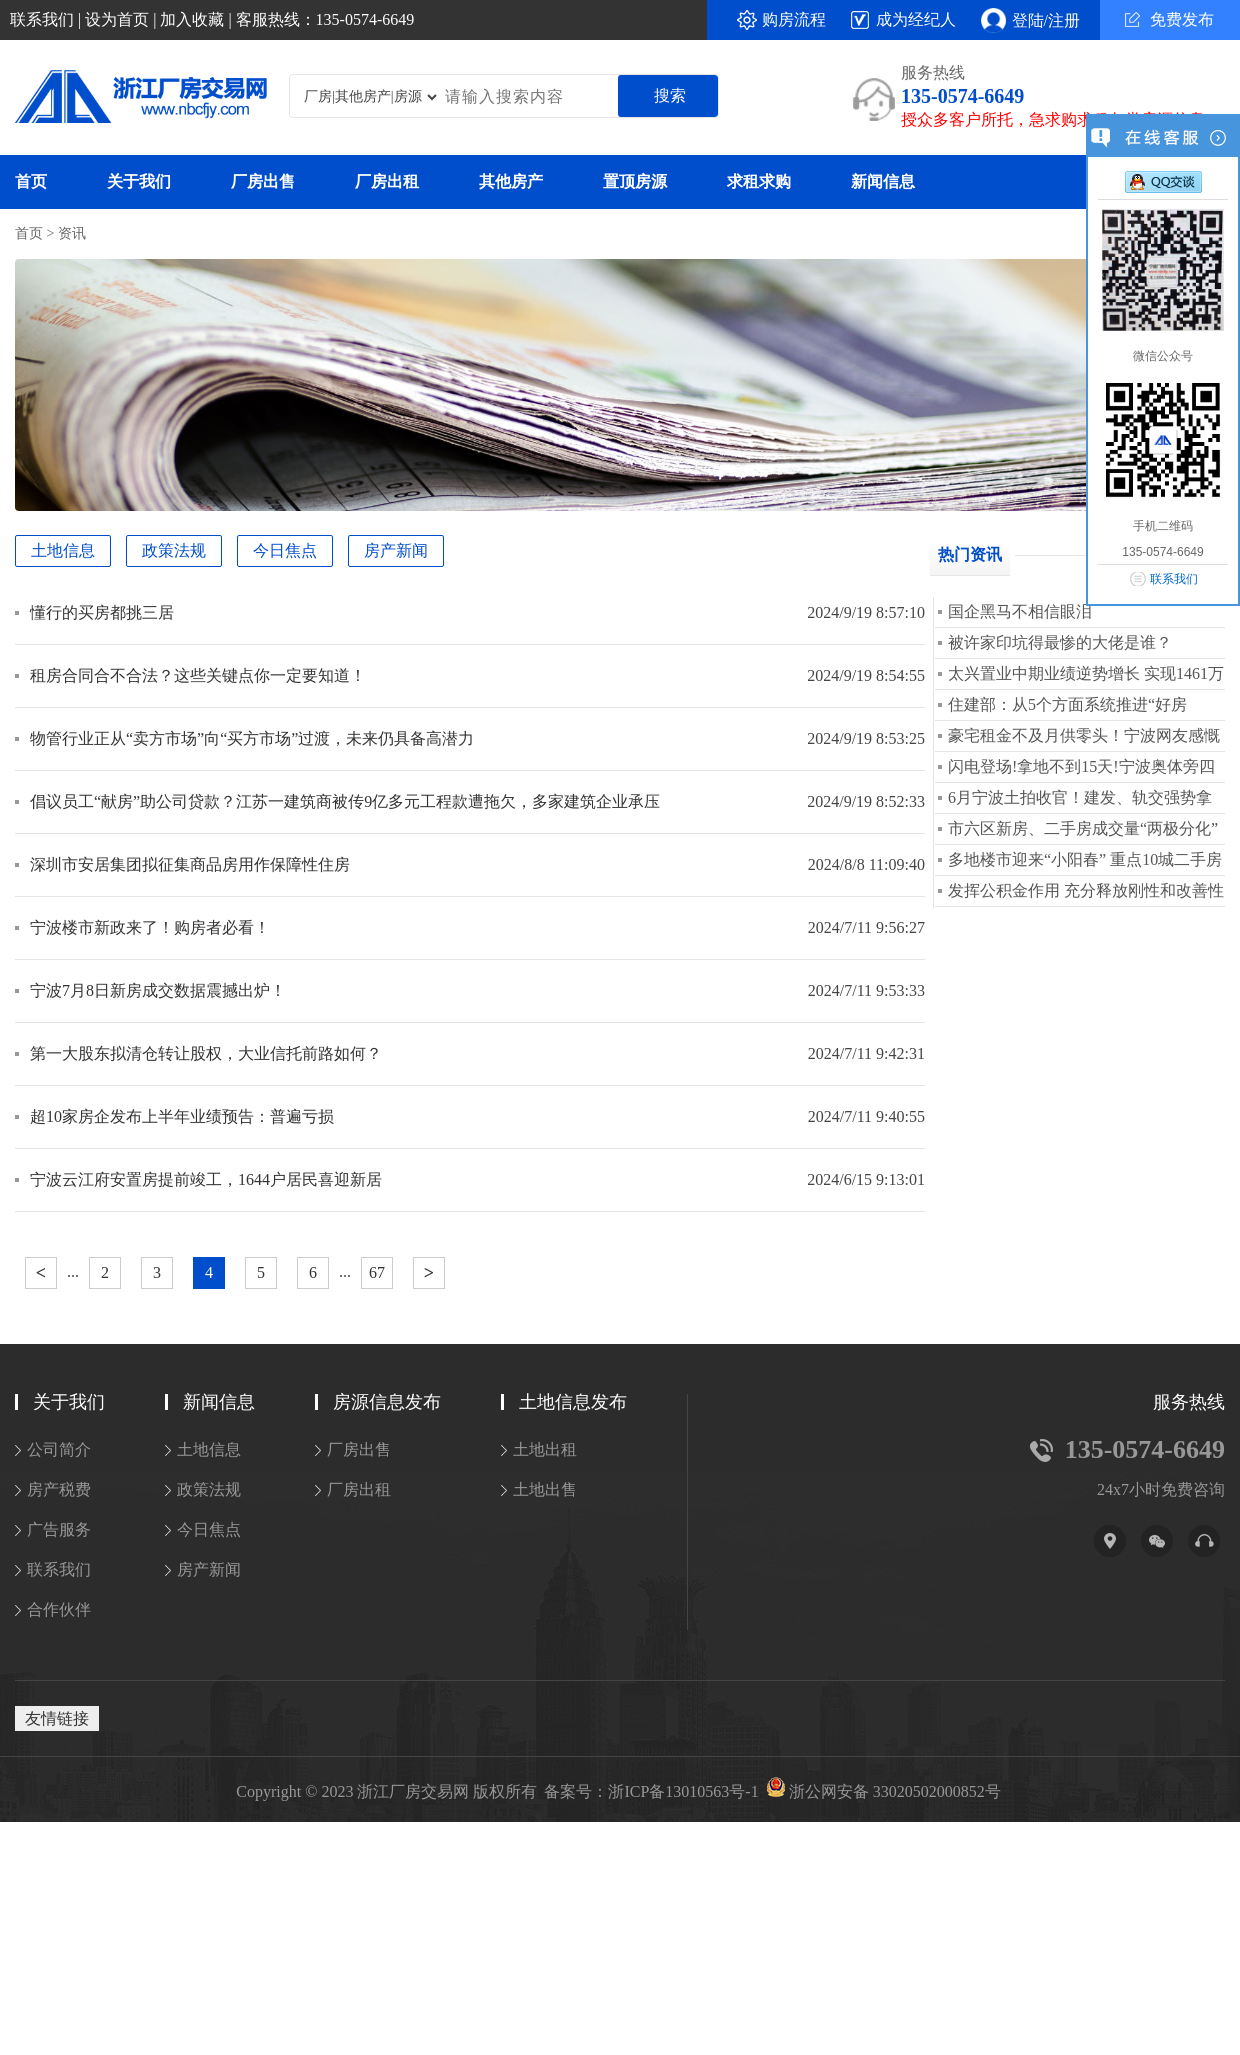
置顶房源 (635, 181)
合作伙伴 (59, 1609)
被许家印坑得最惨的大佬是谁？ (1060, 642)
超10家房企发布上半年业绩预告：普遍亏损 (182, 1116)
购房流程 (794, 19)
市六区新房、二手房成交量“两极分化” (1083, 828)
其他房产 (511, 181)
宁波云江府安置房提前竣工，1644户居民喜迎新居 (206, 1179)
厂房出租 (387, 181)
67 (377, 1272)
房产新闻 (396, 550)
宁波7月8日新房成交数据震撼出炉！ (158, 990)
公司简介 (59, 1449)
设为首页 (117, 19)
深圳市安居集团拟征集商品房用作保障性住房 (190, 864)
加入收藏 (192, 19)
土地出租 (545, 1449)
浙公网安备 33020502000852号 (895, 1792)
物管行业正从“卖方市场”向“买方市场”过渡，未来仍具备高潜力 (252, 738)
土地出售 (545, 1489)
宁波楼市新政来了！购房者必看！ (150, 927)
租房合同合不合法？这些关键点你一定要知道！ (198, 675)
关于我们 (139, 181)
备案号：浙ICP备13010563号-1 (651, 1792)
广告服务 (59, 1529)
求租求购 (759, 181)
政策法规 (174, 550)
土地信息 (63, 550)
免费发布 (1169, 19)
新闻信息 (883, 181)
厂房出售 (263, 181)
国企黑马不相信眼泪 (1020, 611)
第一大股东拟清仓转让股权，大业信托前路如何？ (206, 1053)
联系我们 (42, 19)
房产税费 (59, 1489)
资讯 (72, 233)
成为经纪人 (916, 19)
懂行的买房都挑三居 (102, 612)
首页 (31, 181)
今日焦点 (285, 550)
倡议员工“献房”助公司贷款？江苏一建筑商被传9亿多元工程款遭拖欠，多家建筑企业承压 (345, 801)
